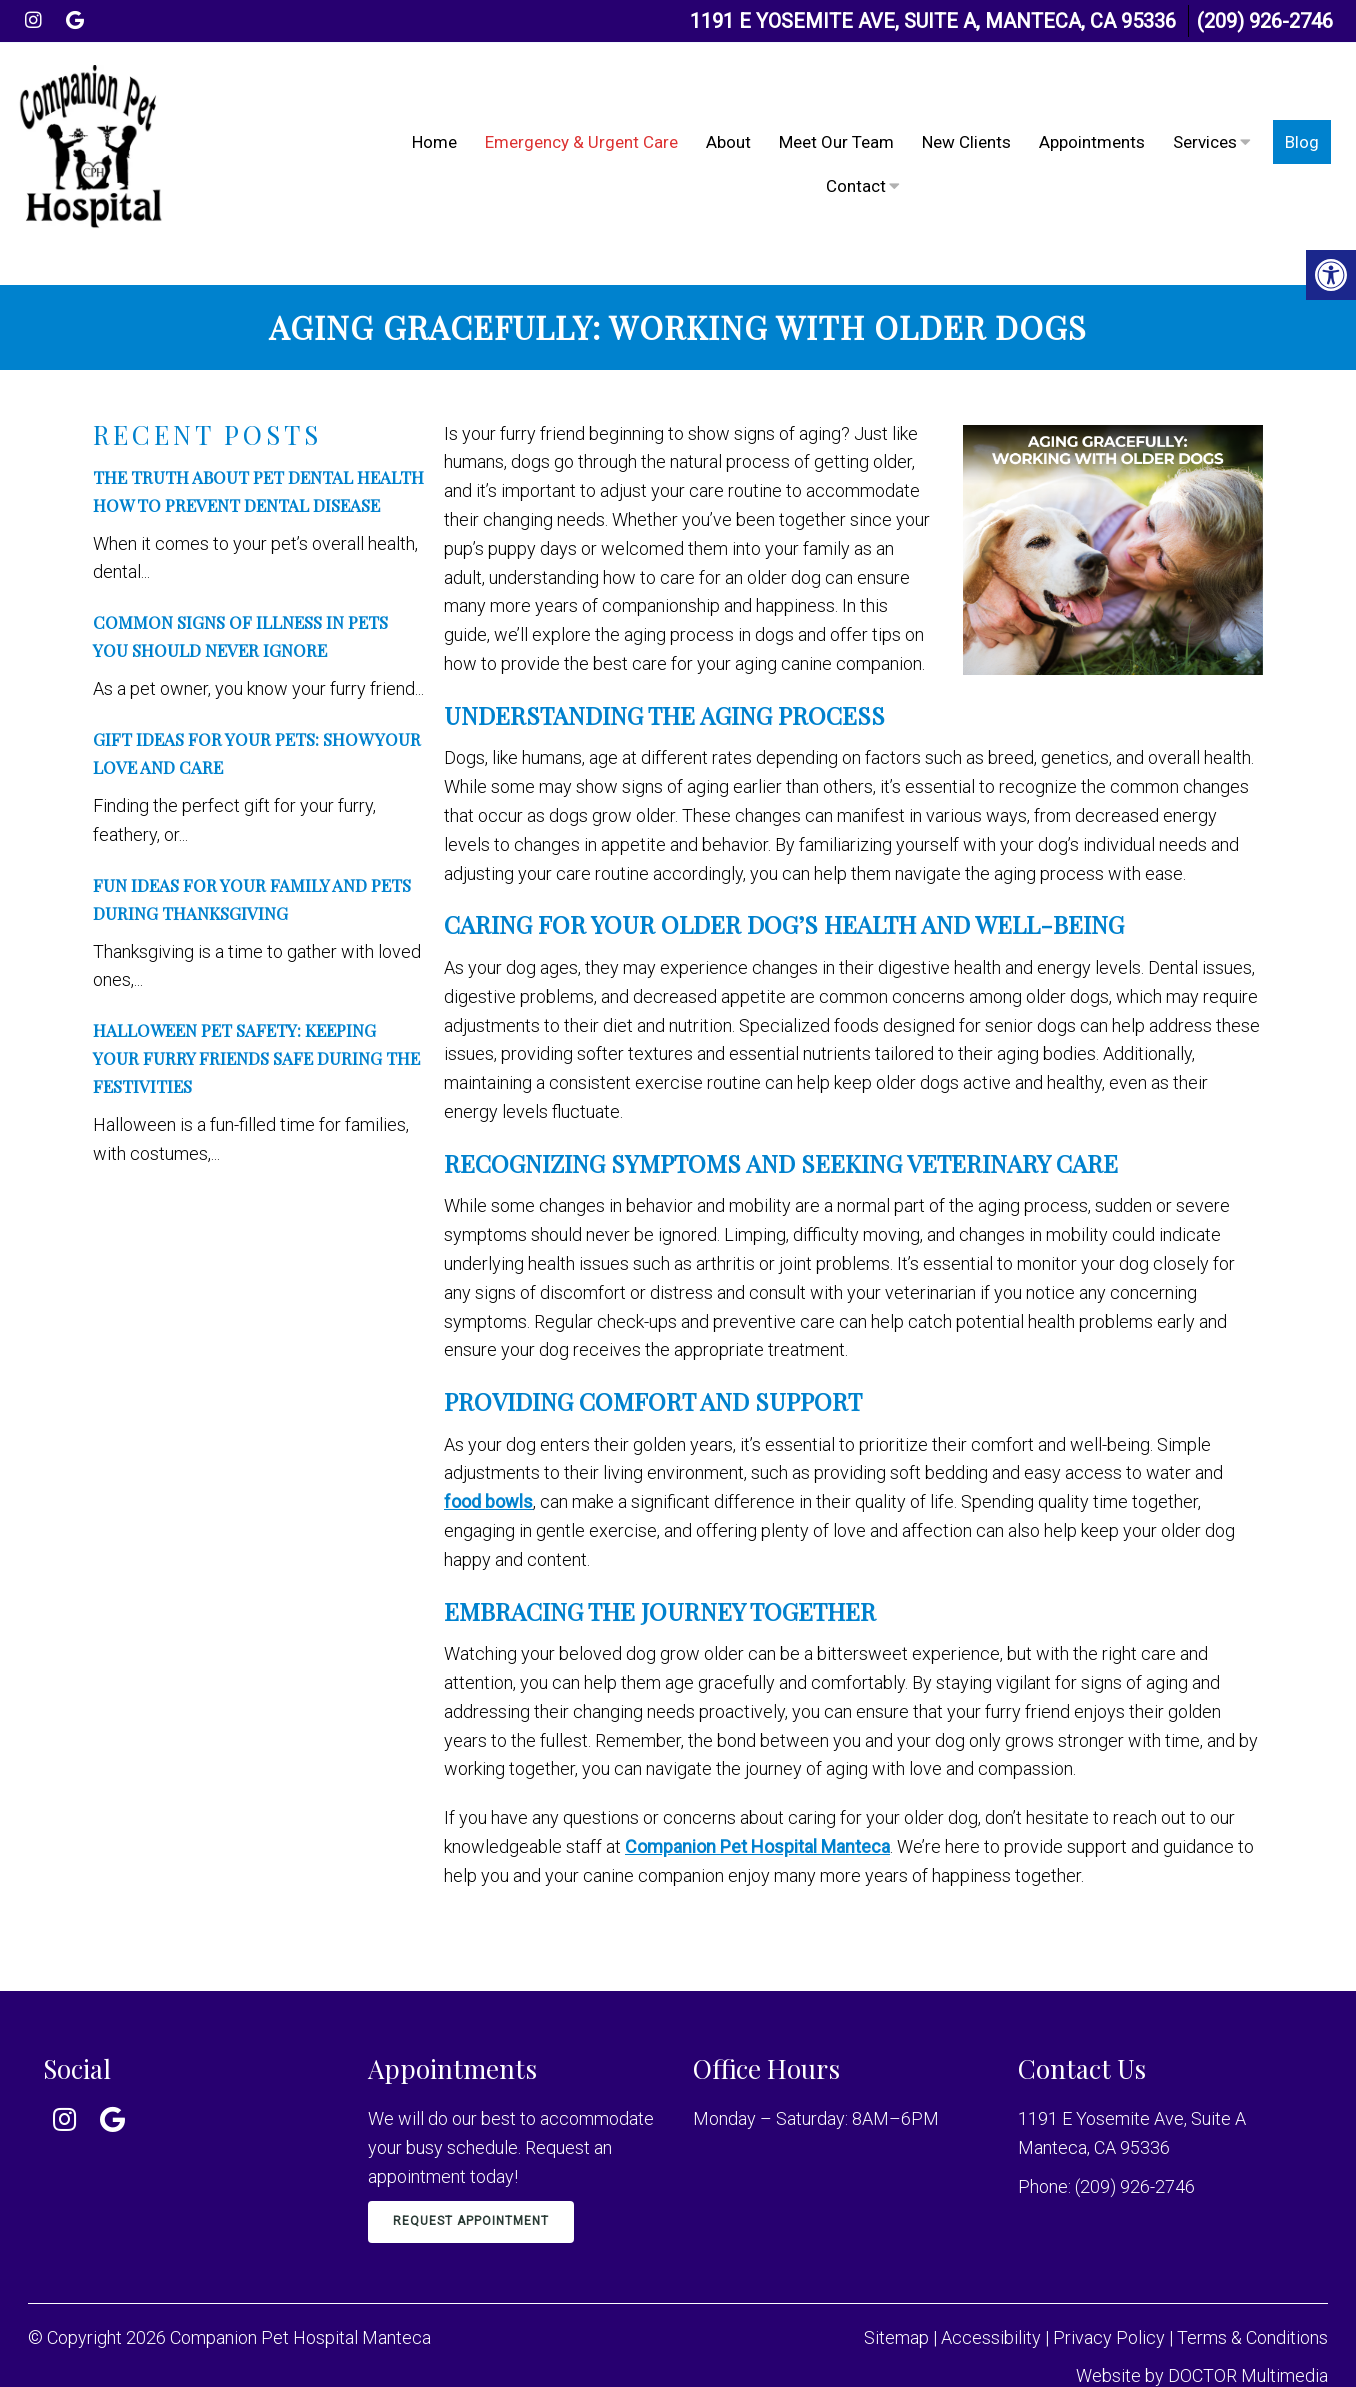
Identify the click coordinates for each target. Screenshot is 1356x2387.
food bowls (488, 1467)
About (728, 125)
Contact (856, 169)
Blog (1302, 125)
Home (434, 125)
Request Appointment (471, 2187)
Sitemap (896, 2303)
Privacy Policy (1111, 2303)
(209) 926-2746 (1265, 21)
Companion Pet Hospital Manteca (757, 1812)
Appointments (1092, 125)
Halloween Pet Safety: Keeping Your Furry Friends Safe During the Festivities (256, 1024)
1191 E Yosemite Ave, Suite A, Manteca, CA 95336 (933, 21)
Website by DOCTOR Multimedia (1202, 2341)
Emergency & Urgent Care (581, 125)
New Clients (966, 125)
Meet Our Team (836, 125)
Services (1205, 125)
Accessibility (991, 2303)
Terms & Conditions (1252, 2303)
